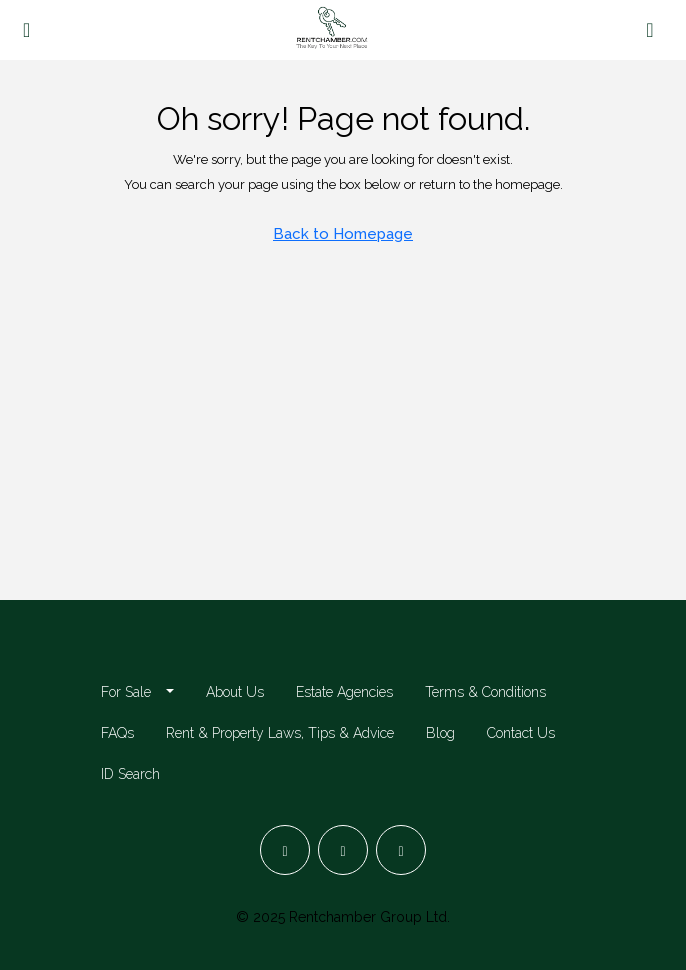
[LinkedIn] (401, 850)
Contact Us (521, 733)
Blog (440, 733)
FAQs (117, 733)
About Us (235, 692)
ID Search (130, 774)
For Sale (126, 692)
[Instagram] (343, 850)
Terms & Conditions (485, 692)
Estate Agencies (344, 692)
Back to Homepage (343, 234)
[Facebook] (285, 850)
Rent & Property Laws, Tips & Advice (280, 733)
